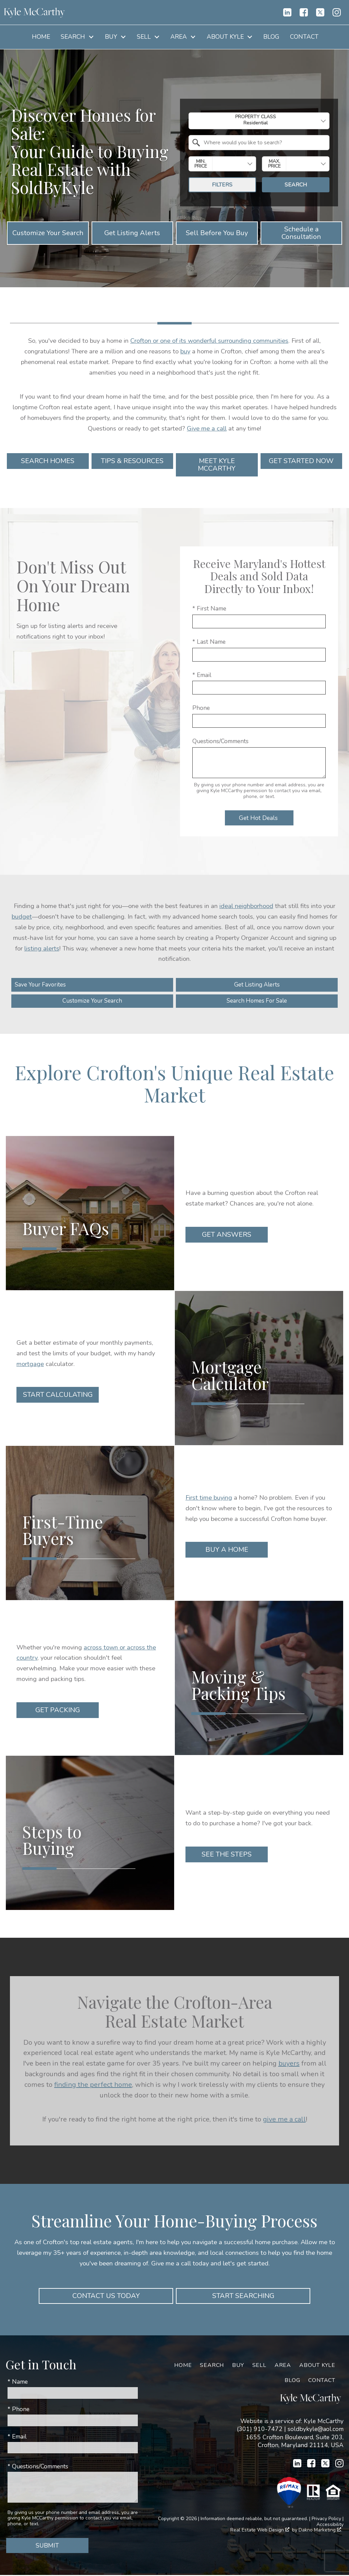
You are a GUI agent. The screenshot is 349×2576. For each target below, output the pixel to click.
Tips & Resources (132, 460)
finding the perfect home (93, 2085)
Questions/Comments (220, 741)
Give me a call (207, 428)
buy (185, 351)
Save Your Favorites (42, 985)
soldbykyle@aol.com (316, 2430)
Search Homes (47, 460)
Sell (259, 2366)
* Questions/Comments (38, 2467)
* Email (202, 675)
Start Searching (243, 2296)
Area (283, 2366)
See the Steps (227, 1855)
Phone (201, 708)
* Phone (18, 2410)
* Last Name (209, 642)
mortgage (30, 1364)
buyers (289, 2064)
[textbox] (263, 142)
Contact (304, 37)
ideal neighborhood (246, 906)
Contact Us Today (106, 2296)
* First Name (209, 608)
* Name (18, 2383)
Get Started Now (301, 460)
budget (22, 916)
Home (41, 37)
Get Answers (226, 1235)
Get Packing (57, 1710)
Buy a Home (226, 1550)
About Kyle (317, 2366)
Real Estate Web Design (259, 2531)
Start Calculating (58, 1395)
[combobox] (259, 120)
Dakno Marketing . (320, 2531)
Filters (222, 185)
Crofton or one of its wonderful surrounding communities (209, 340)
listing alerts (41, 948)
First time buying (208, 1498)
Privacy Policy (326, 2519)
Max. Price (274, 163)
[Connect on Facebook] (304, 12)
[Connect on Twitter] (320, 12)
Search (296, 185)
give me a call (284, 2120)
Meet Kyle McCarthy (217, 464)
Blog (271, 37)
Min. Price (200, 163)
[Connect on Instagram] (337, 12)
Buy (238, 2366)
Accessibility (330, 2525)
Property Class (255, 120)
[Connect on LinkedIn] (287, 12)
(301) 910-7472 (259, 2430)
